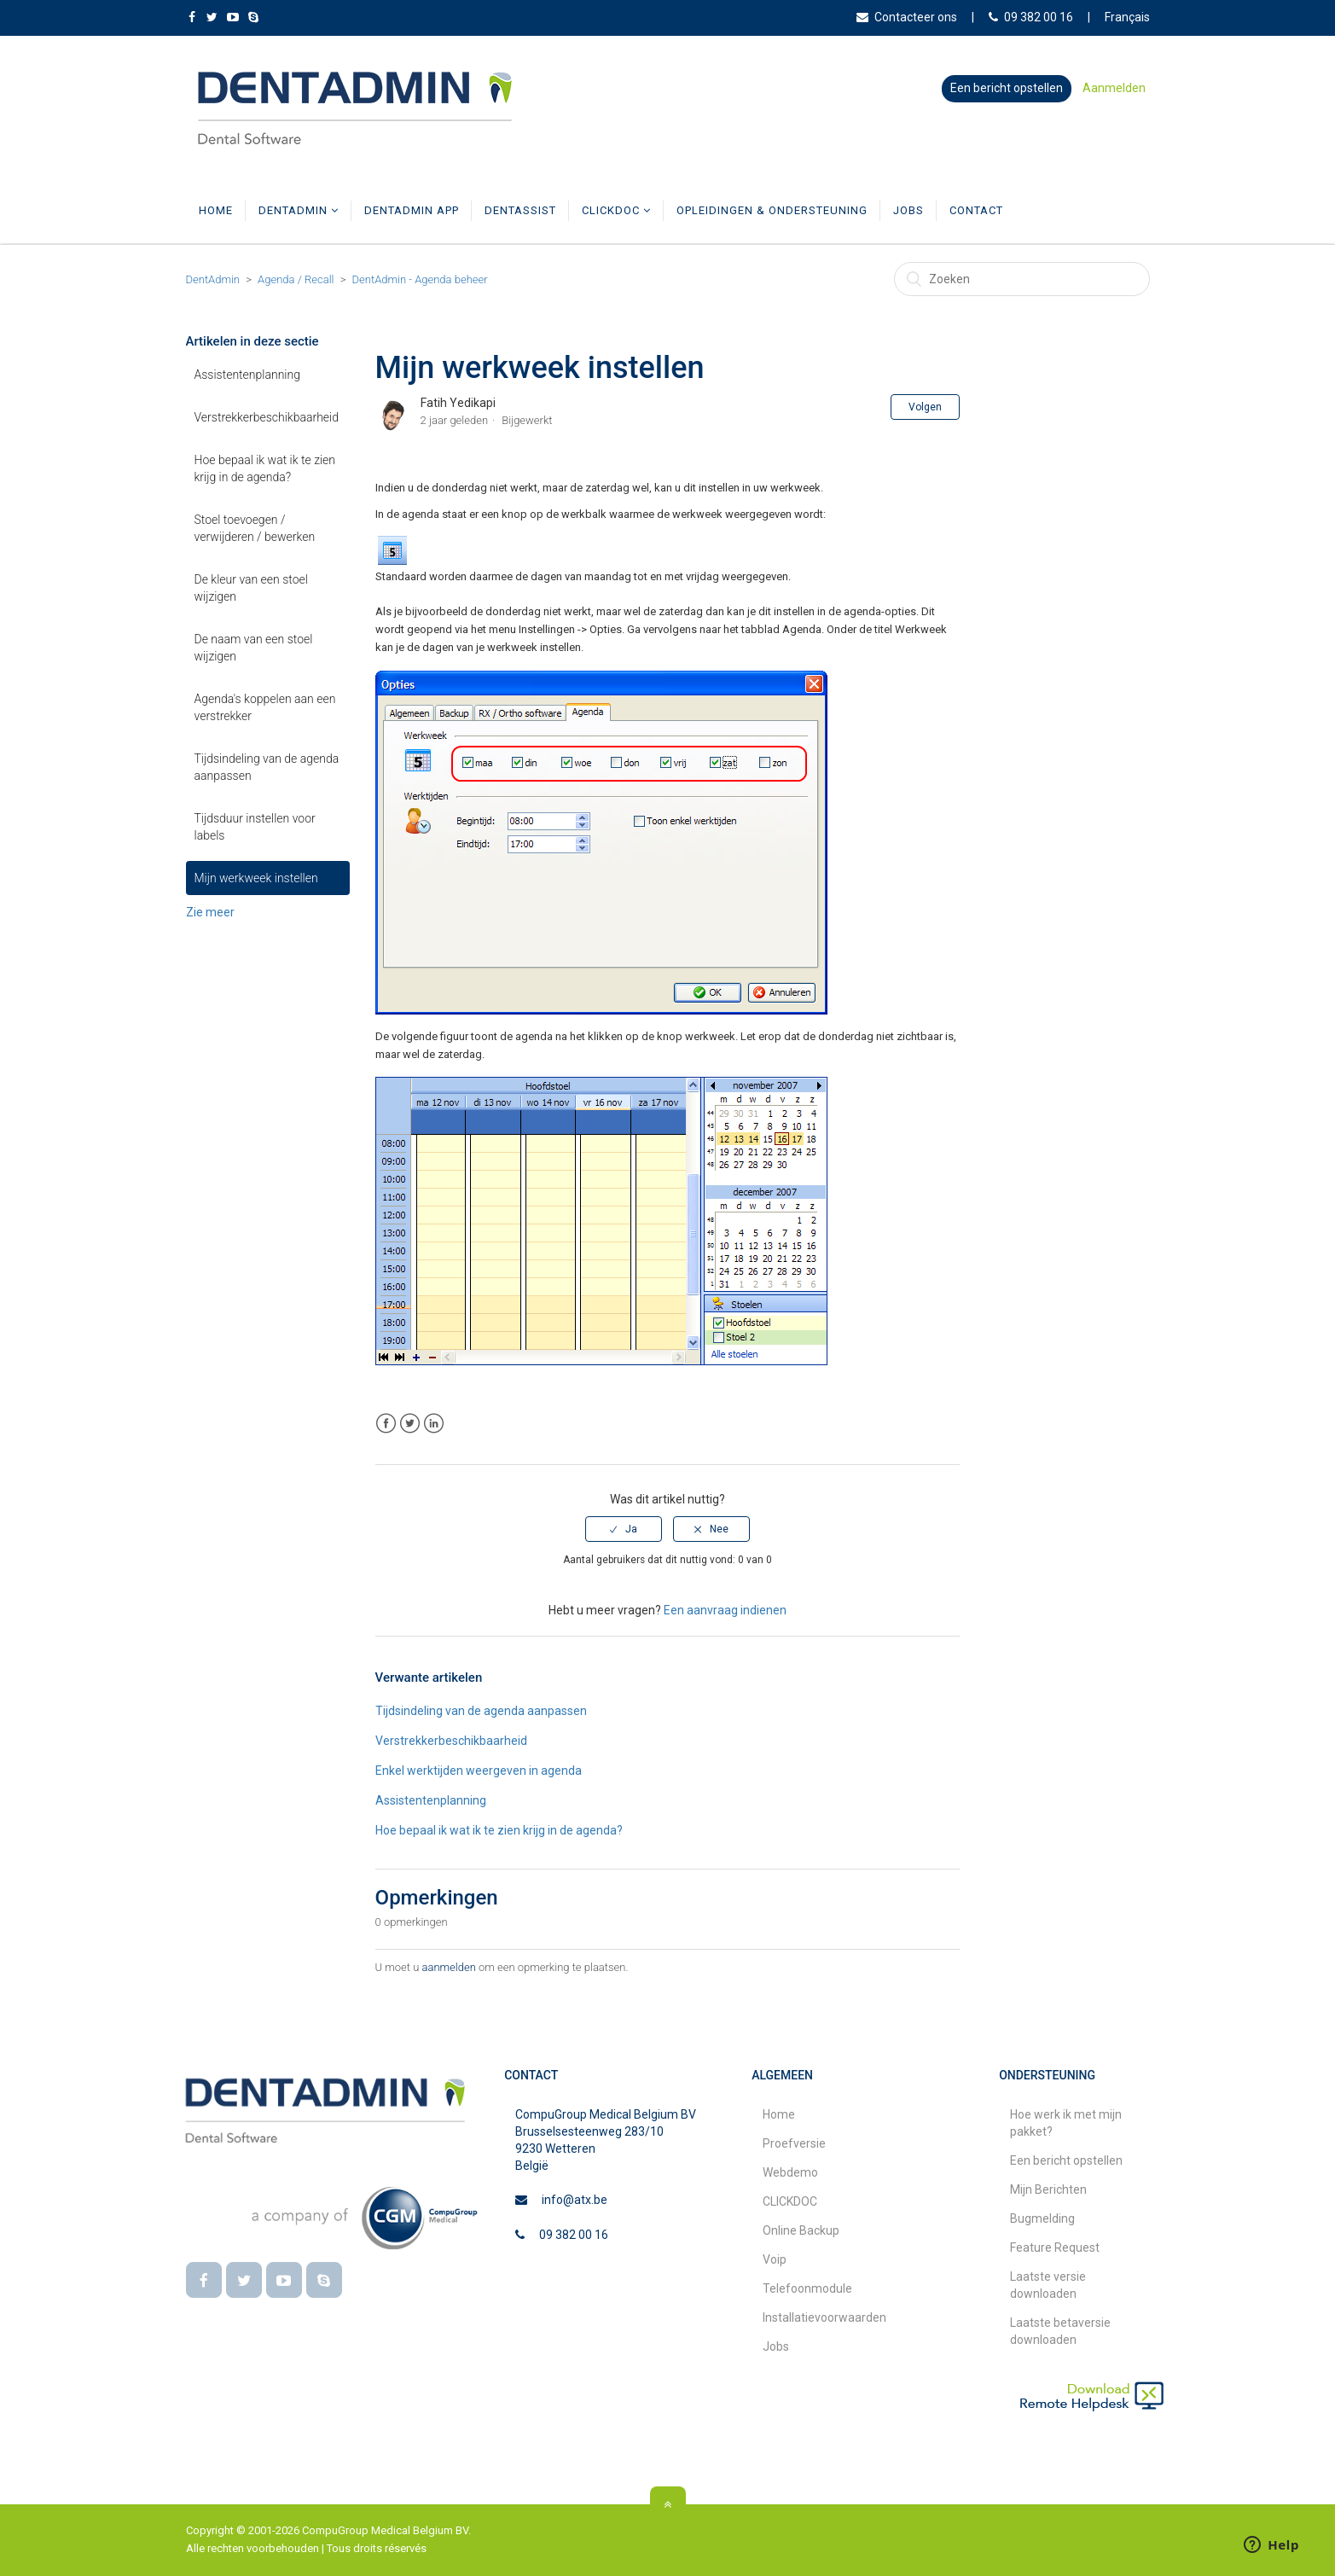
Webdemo (790, 2172)
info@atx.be (574, 2200)
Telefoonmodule (807, 2288)
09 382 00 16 (1031, 17)
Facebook (386, 1423)
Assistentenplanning (247, 374)
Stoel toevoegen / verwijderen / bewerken (255, 528)
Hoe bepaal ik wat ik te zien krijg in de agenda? (265, 468)
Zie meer (210, 912)
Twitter (410, 1423)
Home (216, 210)
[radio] (623, 1529)
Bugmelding (1042, 2218)
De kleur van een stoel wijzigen (251, 588)
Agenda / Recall (296, 279)
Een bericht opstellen (1006, 88)
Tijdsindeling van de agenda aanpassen (267, 767)
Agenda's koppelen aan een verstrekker (265, 707)
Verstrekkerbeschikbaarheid (267, 417)
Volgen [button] (925, 407)
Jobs (908, 210)
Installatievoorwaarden (824, 2317)
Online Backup (801, 2230)
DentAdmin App (411, 210)
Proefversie (794, 2143)
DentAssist (520, 210)
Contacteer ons (906, 17)
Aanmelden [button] (1114, 88)
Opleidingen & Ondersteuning (772, 210)
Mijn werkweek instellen (256, 878)
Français (1127, 17)
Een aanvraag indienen (725, 1610)
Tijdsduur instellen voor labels (255, 826)
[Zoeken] (1022, 279)
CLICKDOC (616, 210)
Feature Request (1055, 2247)
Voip (774, 2259)
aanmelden (449, 1967)
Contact (976, 210)
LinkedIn (433, 1423)
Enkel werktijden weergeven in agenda (478, 1770)
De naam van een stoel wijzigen (253, 647)
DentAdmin (298, 210)
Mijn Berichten (1048, 2189)
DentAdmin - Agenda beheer (420, 279)
